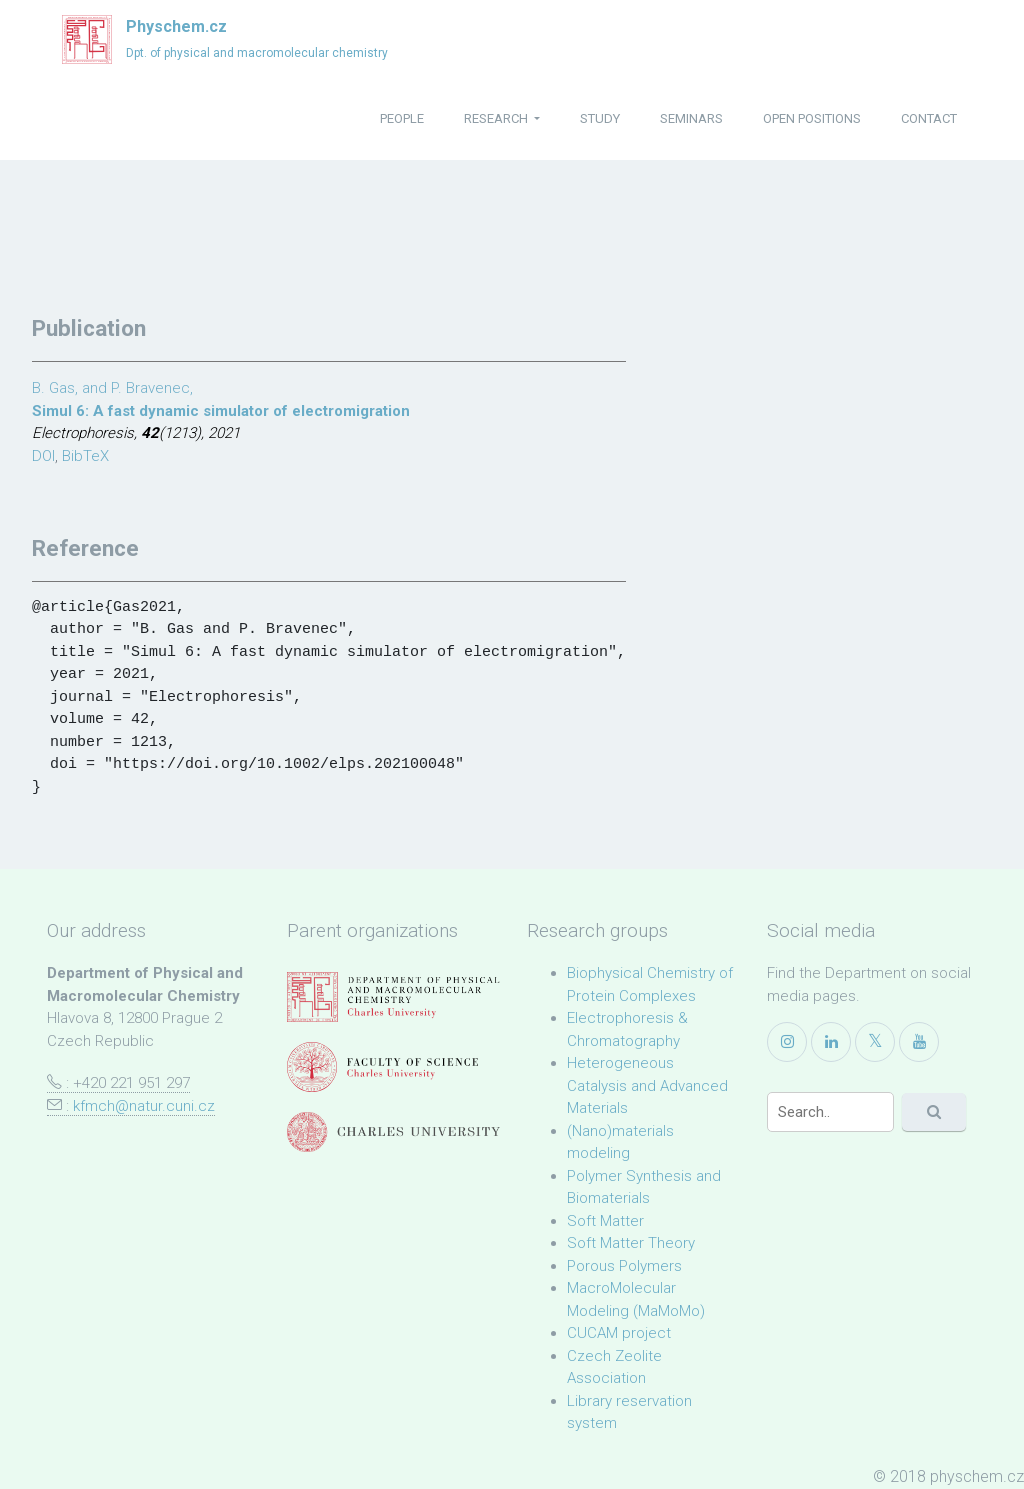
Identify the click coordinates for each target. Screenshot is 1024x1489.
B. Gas (53, 388)
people (402, 118)
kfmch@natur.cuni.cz (144, 1106)
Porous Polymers (624, 1266)
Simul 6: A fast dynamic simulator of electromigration (221, 411)
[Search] (830, 1112)
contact (929, 118)
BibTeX (85, 456)
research (497, 118)
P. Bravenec (150, 388)
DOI (43, 456)
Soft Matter (605, 1221)
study (600, 118)
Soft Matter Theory (631, 1243)
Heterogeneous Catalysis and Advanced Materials (647, 1085)
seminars (691, 118)
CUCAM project (619, 1333)
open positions (812, 118)
